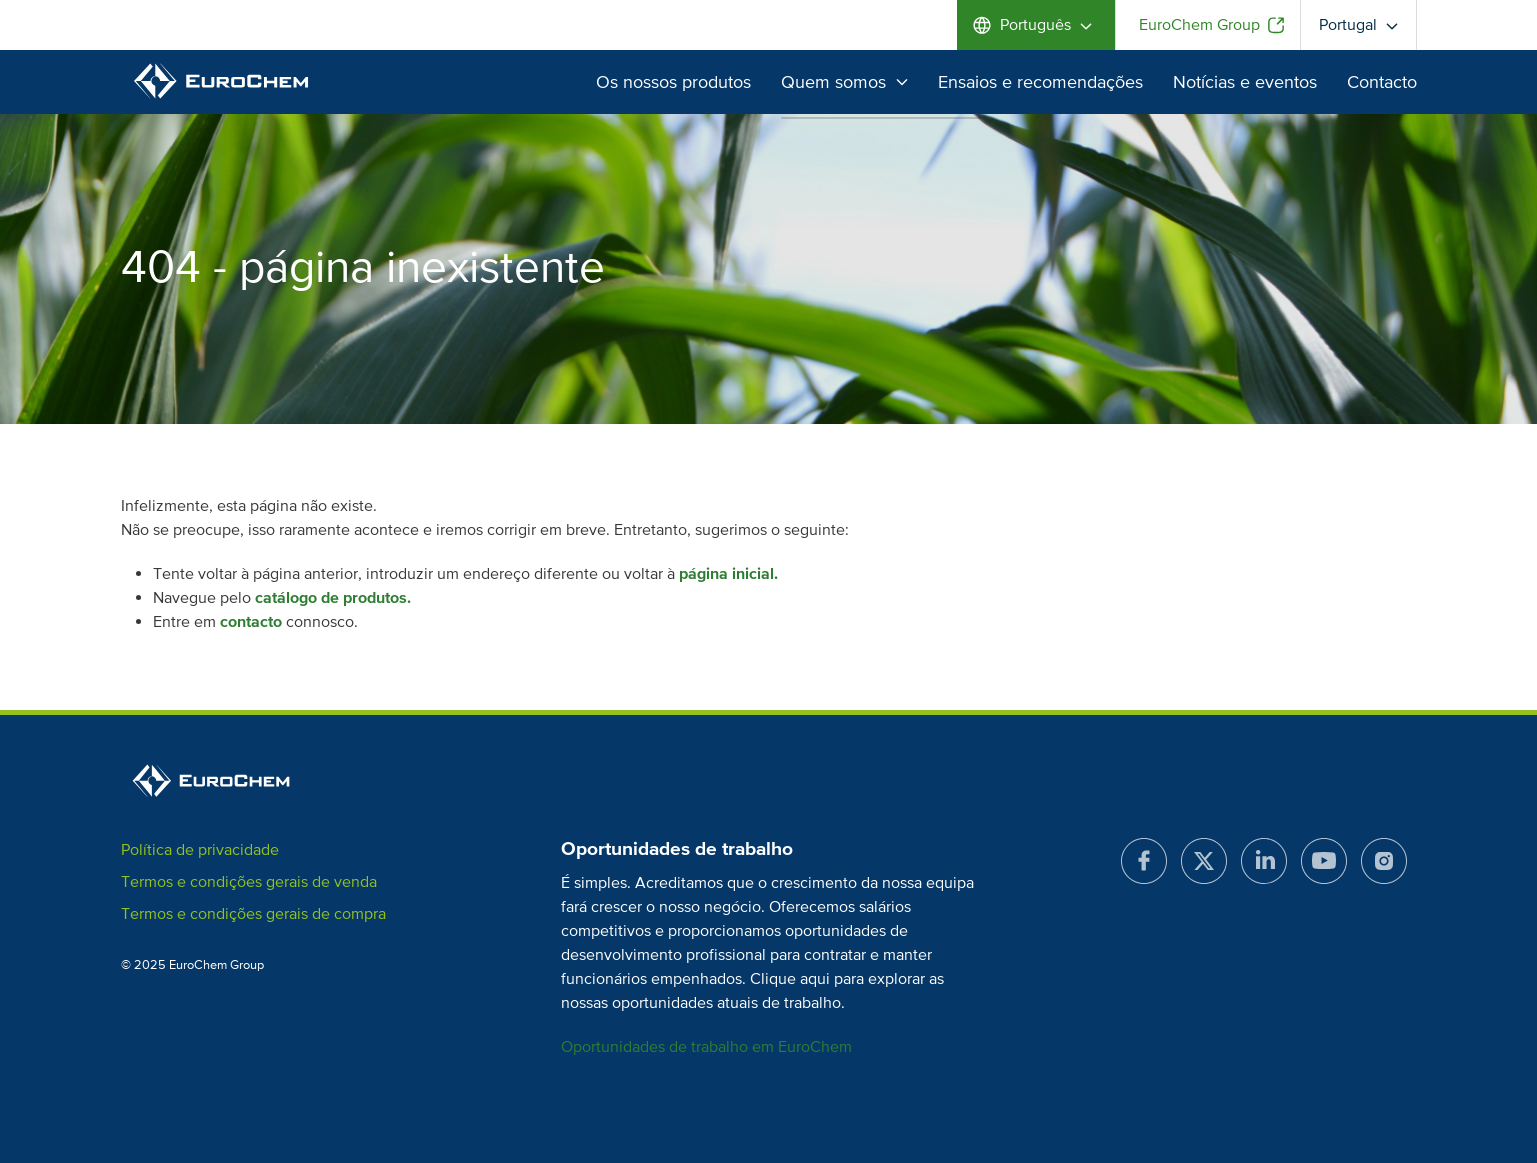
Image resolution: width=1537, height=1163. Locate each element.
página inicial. (728, 574)
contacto (251, 622)
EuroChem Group (1199, 25)
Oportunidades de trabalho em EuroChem (706, 1047)
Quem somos (844, 82)
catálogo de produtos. (333, 598)
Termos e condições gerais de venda (249, 882)
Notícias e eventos (1245, 82)
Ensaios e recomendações (1040, 82)
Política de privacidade (200, 850)
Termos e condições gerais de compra (253, 914)
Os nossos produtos (673, 82)
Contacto (1382, 82)
